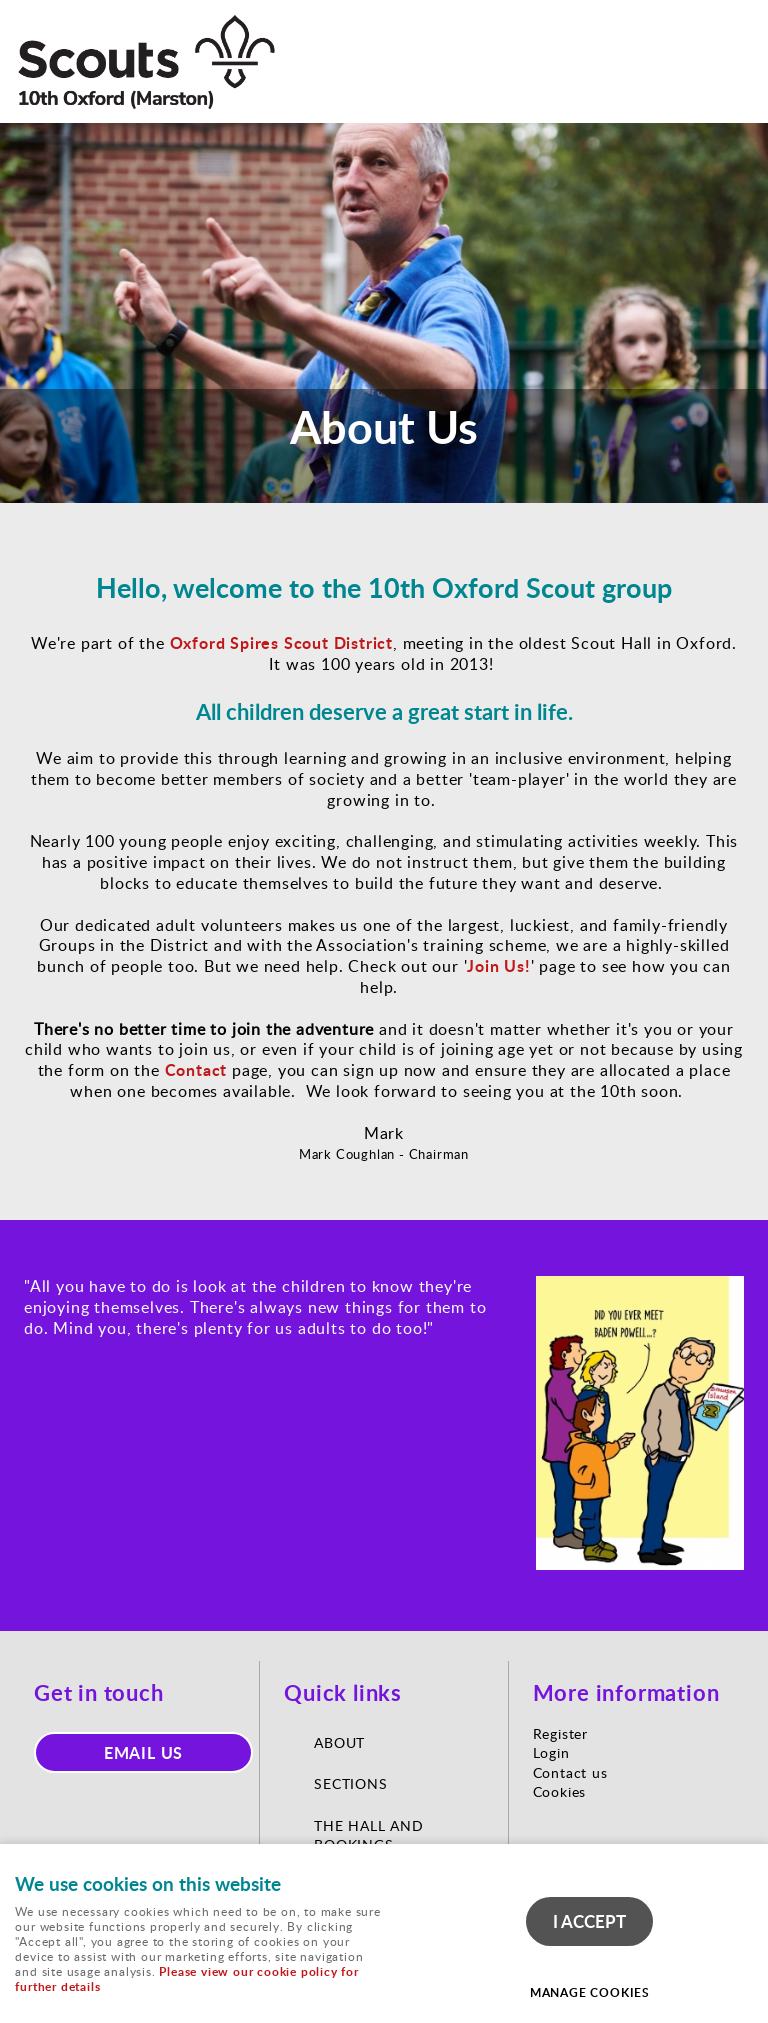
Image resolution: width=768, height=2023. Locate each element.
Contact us (570, 1772)
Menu (733, 32)
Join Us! (498, 965)
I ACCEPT (589, 1921)
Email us (144, 1752)
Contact (196, 1069)
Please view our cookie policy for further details (186, 1980)
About (342, 1742)
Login (551, 1752)
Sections (350, 1783)
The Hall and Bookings (369, 1835)
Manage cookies (590, 1992)
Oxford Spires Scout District (281, 642)
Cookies (560, 1791)
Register (560, 1733)
